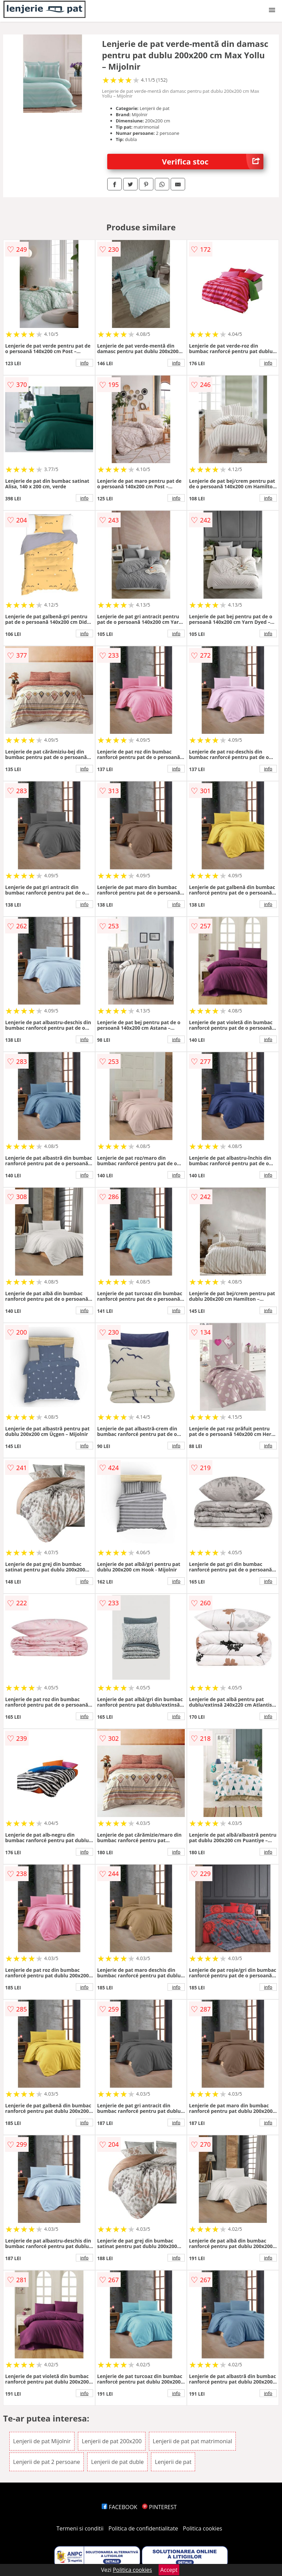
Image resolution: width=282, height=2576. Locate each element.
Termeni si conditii (80, 2528)
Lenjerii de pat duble (117, 2462)
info (84, 363)
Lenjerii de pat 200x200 (112, 2441)
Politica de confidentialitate (143, 2528)
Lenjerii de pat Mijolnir (42, 2441)
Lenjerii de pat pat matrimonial (192, 2441)
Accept (169, 2570)
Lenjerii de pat (173, 2462)
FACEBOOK (119, 2507)
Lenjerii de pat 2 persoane (46, 2462)
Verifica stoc (212, 161)
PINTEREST (159, 2507)
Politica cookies (202, 2528)
